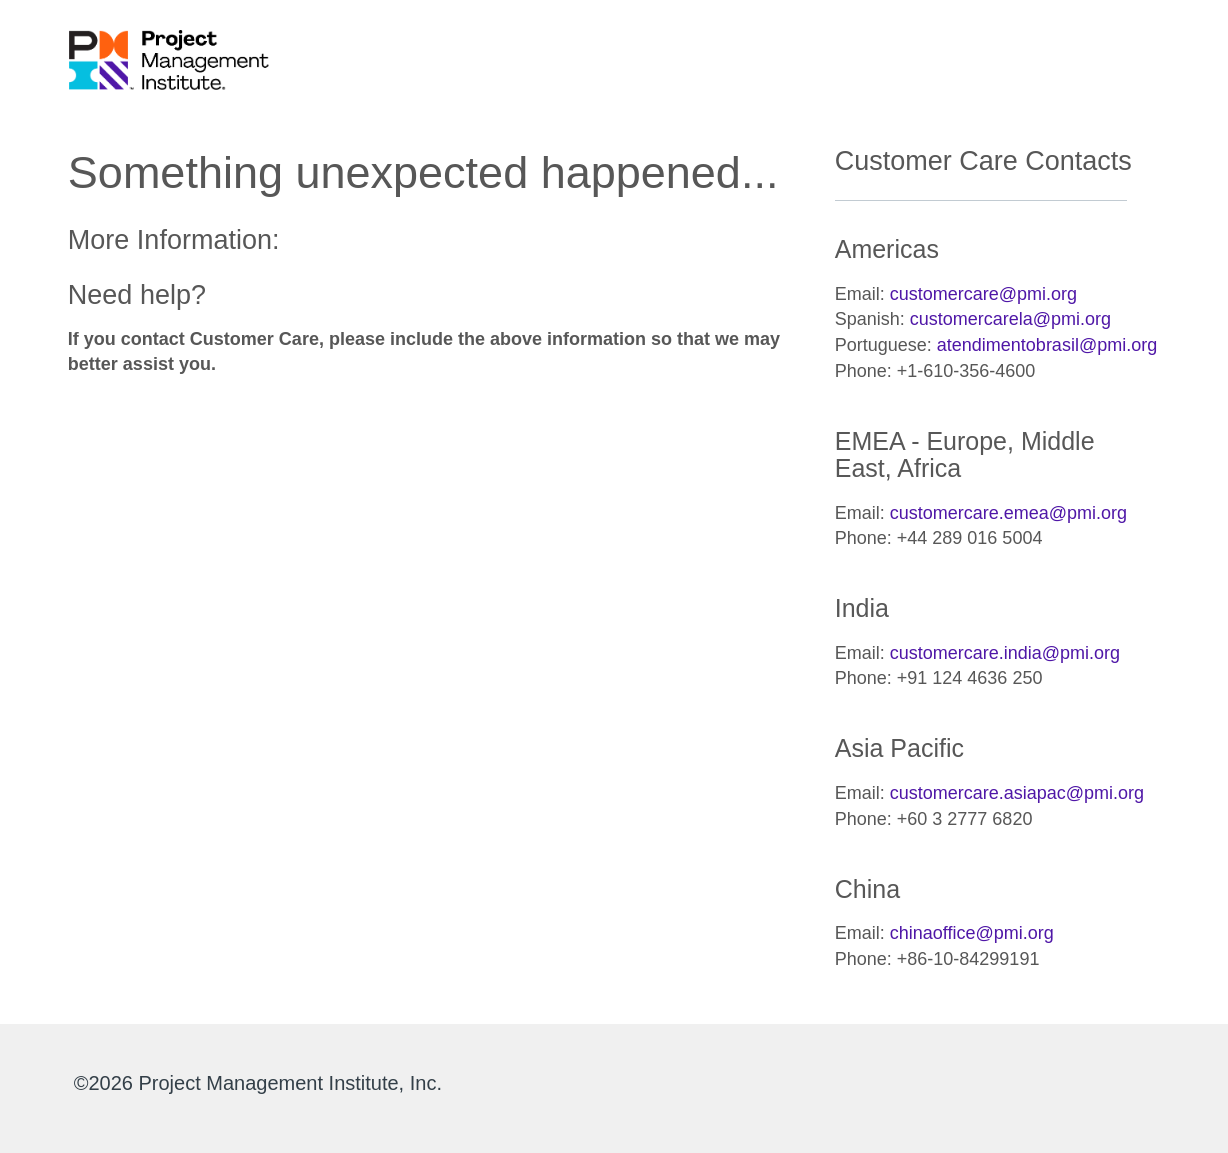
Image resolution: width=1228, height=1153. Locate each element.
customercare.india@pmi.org (1005, 653)
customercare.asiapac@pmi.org (1017, 793)
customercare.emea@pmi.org (1008, 513)
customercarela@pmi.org (1010, 319)
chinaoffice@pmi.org (972, 933)
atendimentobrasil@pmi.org (1047, 345)
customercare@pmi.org (983, 294)
